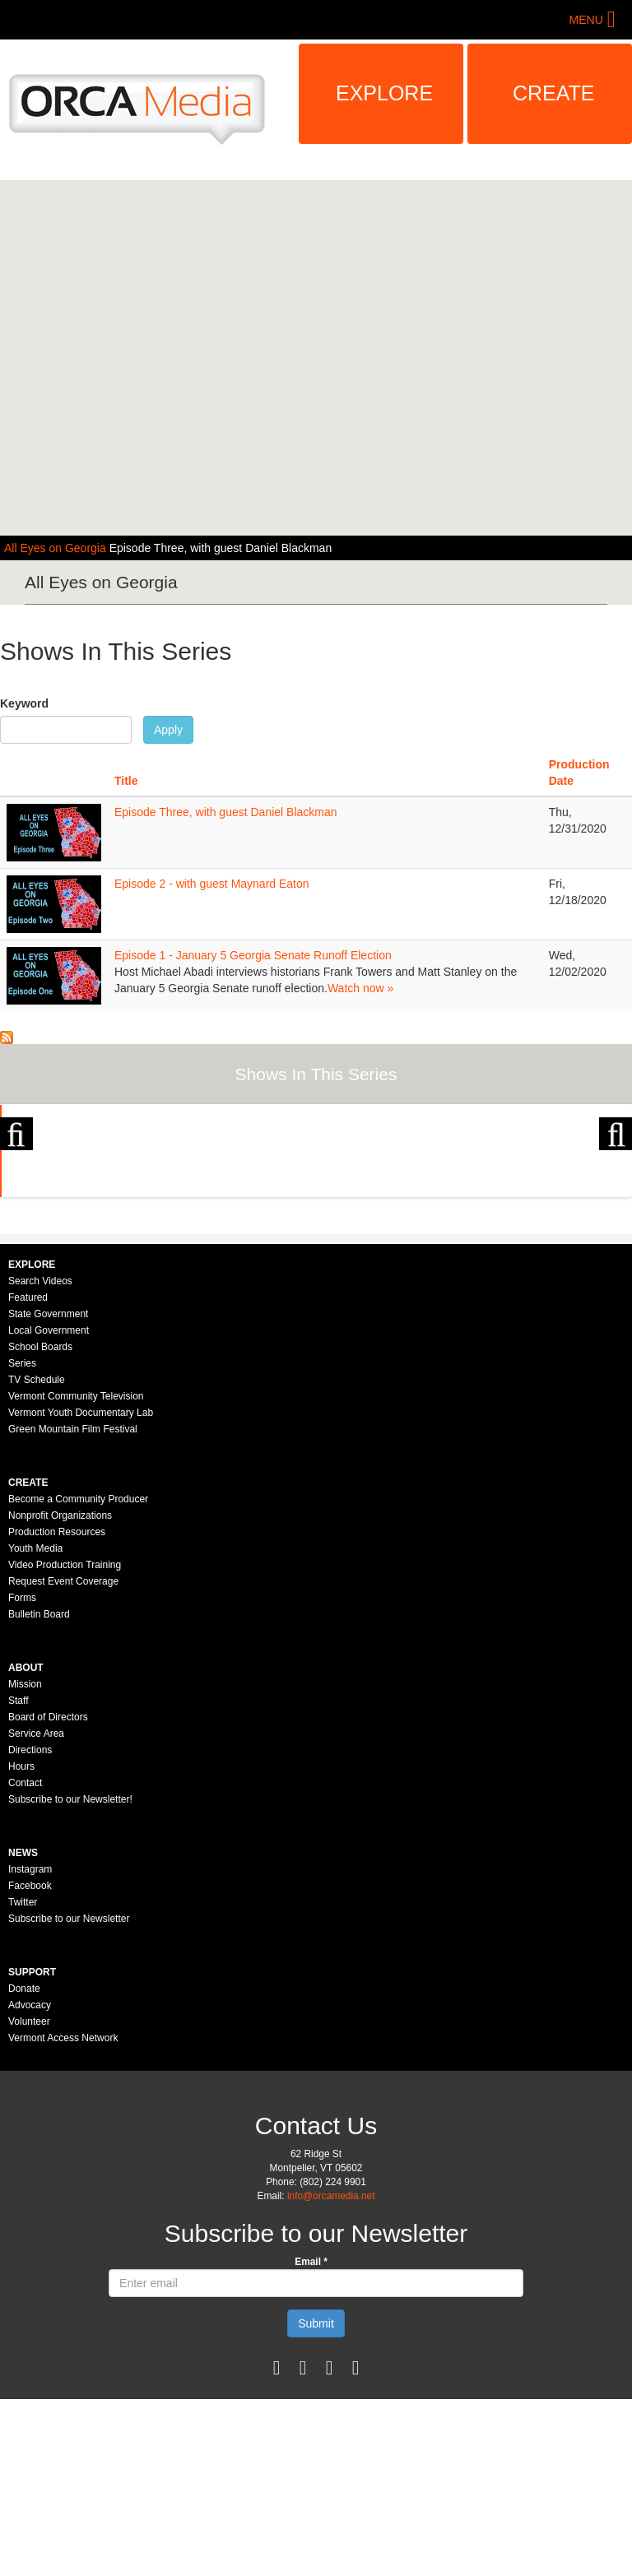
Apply (168, 729)
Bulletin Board (39, 1791)
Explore (384, 92)
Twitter (22, 2079)
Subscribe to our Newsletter (68, 2095)
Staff (18, 1877)
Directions (30, 1927)
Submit (316, 2500)
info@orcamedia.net (331, 2373)
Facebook (30, 2062)
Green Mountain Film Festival (72, 1606)
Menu (586, 19)
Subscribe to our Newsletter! (70, 1976)
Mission (25, 1861)
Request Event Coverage (63, 1758)
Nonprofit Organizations (60, 1692)
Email (311, 2438)
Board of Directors (48, 1894)
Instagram (30, 2046)
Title (126, 780)
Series (22, 1540)
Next (615, 1190)
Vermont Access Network (63, 2215)
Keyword (24, 703)
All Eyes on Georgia (56, 548)
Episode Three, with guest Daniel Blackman (220, 548)
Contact (25, 1960)
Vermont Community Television (76, 1573)
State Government (48, 1491)
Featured (28, 1474)
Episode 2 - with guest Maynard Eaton (211, 883)
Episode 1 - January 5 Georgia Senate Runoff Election (253, 955)
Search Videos (40, 1458)
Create (554, 92)
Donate (24, 2165)
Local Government (48, 1507)
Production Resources (56, 1709)
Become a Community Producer (78, 1676)
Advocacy (29, 2182)
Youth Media (35, 1725)
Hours (21, 1943)
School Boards (40, 1523)
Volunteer (29, 2198)
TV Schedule (36, 1556)
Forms (22, 1774)
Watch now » (360, 988)
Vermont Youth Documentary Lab (80, 1589)
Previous (16, 1190)
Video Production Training (64, 1742)
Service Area (36, 1910)
